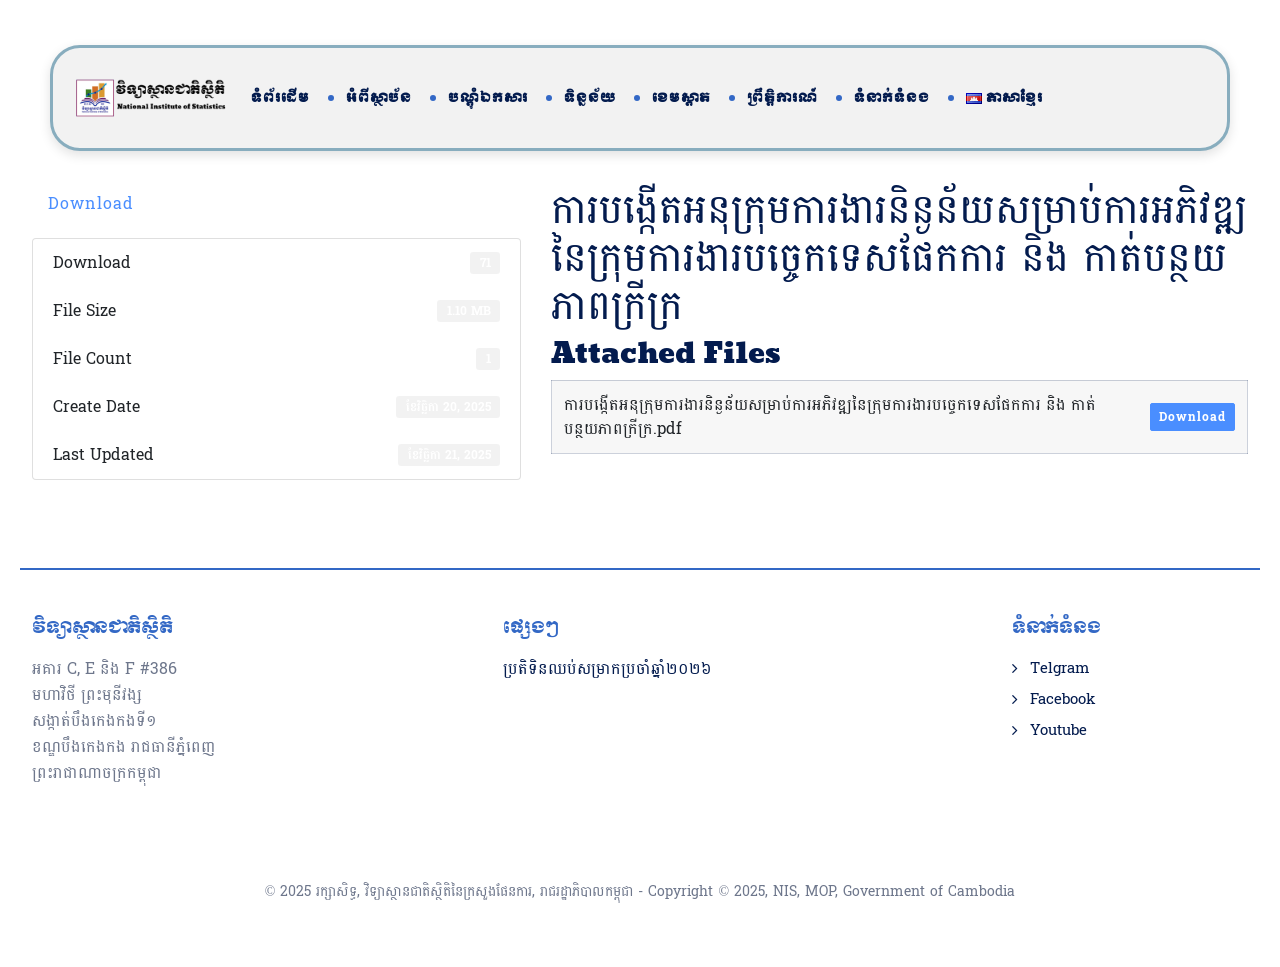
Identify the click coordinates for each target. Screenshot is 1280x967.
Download (91, 203)
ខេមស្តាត (681, 98)
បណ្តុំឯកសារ (488, 98)
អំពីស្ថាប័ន (379, 98)
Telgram (1059, 669)
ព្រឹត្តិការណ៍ (782, 98)
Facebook (1062, 700)
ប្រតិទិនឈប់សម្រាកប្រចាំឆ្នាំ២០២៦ (607, 668)
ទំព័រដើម (280, 98)
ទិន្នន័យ (590, 98)
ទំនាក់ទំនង (892, 98)
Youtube (1058, 731)
